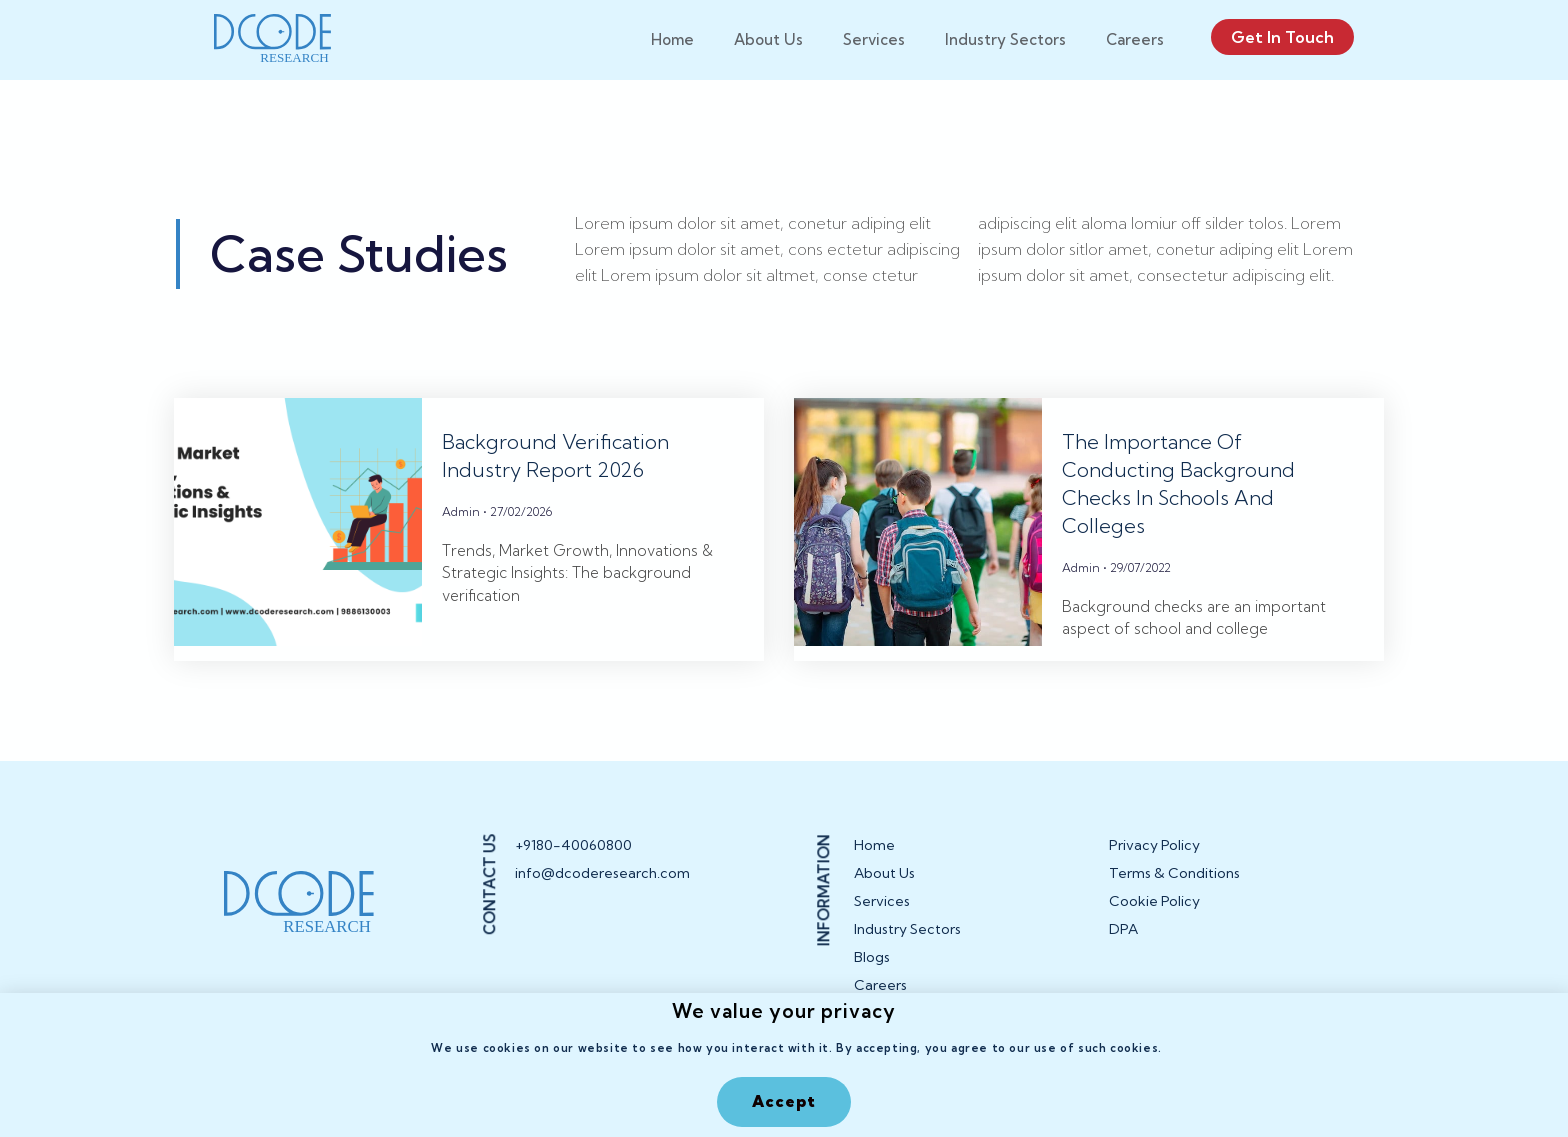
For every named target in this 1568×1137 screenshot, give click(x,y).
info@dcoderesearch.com (590, 873)
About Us (768, 39)
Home (672, 39)
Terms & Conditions (1174, 873)
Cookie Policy (1154, 901)
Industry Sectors (1005, 39)
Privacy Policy (1154, 845)
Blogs (872, 957)
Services (874, 39)
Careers (1135, 39)
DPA (1123, 929)
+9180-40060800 (573, 845)
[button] (784, 1102)
